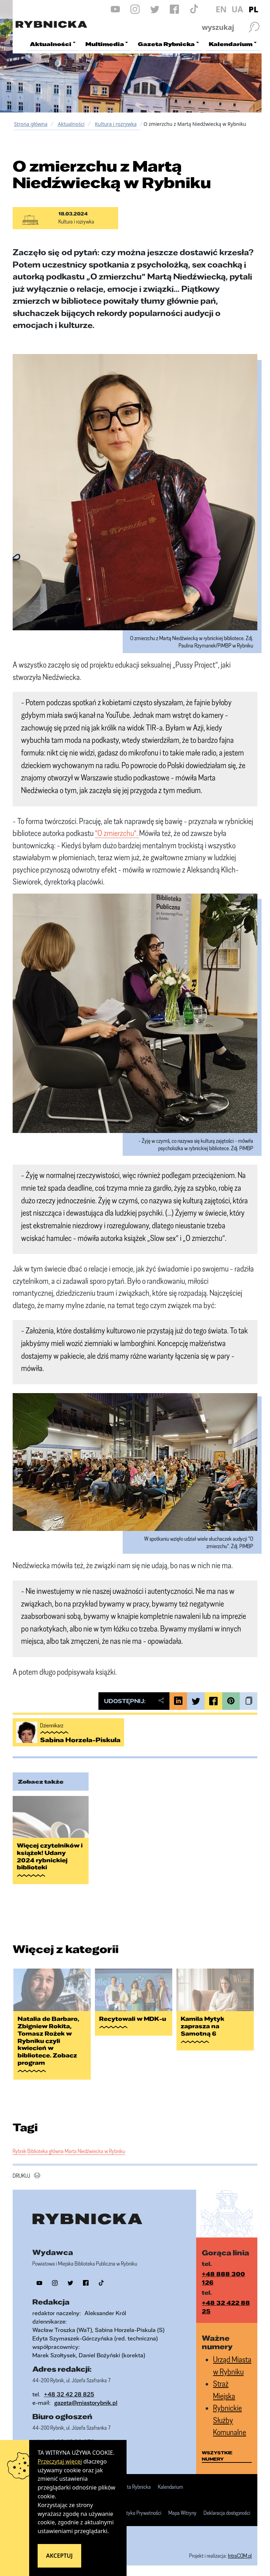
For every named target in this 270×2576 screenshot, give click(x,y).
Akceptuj (59, 2555)
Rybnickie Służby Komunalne (229, 2420)
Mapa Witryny (182, 2513)
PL (253, 9)
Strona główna (30, 124)
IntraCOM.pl (240, 2555)
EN (221, 9)
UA (237, 9)
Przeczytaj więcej (60, 2461)
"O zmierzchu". (117, 833)
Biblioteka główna (45, 2151)
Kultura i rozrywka (116, 124)
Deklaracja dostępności (227, 2513)
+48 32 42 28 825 (69, 2394)
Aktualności (71, 124)
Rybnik (19, 2151)
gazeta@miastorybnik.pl (85, 2402)
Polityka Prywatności (140, 2513)
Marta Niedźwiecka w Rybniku (95, 2151)
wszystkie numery (217, 2455)
